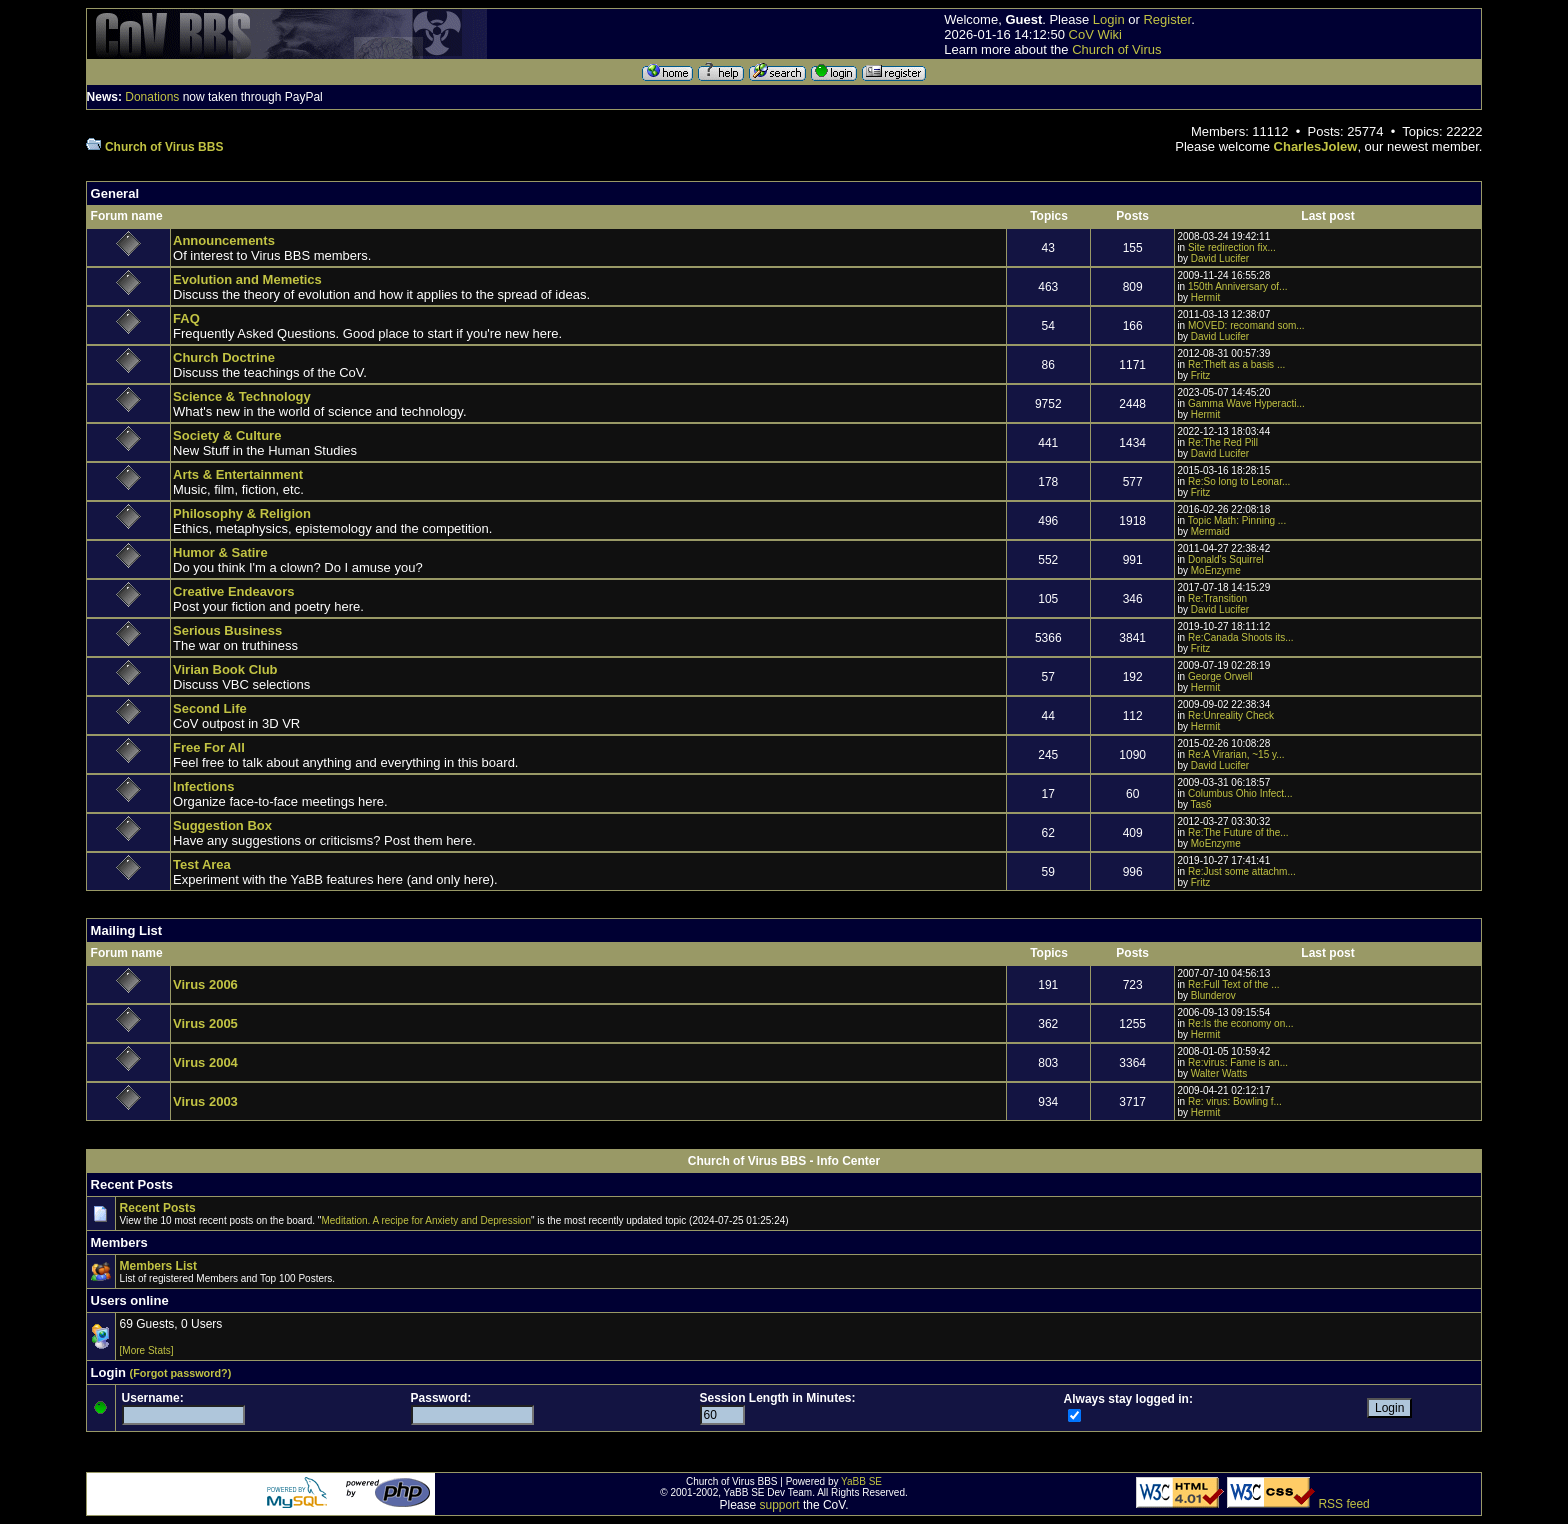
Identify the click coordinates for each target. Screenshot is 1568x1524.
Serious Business (227, 630)
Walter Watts (1219, 1073)
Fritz (1200, 375)
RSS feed (1343, 1504)
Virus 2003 (205, 1101)
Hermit (1205, 297)
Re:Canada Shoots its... (1241, 637)
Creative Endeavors (233, 591)
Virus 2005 (205, 1023)
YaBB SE (861, 1481)
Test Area (202, 864)
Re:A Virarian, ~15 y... (1236, 754)
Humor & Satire (220, 552)
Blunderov (1213, 995)
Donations (152, 97)
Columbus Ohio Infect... (1240, 793)
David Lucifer (1220, 258)
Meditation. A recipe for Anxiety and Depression (426, 1220)
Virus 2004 (205, 1062)
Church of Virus (1116, 49)
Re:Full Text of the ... (1234, 984)
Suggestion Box (222, 825)
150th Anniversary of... (1238, 286)
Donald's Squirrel (1226, 559)
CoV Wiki (1095, 34)
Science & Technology (242, 396)
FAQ (186, 318)
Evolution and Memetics (247, 279)
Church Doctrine (224, 357)
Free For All (209, 747)
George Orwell (1220, 676)
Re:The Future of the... (1238, 832)
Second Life (210, 708)
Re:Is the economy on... (1241, 1023)
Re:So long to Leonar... (1239, 481)
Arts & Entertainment (238, 474)
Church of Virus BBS (164, 147)
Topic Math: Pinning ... (1237, 520)
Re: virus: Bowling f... (1235, 1101)
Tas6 (1201, 804)
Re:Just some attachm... (1242, 871)
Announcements (224, 240)
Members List (158, 1266)
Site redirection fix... (1232, 247)
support (780, 1505)
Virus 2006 (205, 984)
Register (1167, 19)
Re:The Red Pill (1223, 442)
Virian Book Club (225, 669)
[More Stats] (147, 1350)
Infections (203, 786)
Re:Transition (1217, 598)
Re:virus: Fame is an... (1238, 1062)
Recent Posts (158, 1208)
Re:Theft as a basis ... (1236, 364)
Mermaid (1210, 531)
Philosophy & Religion (242, 513)
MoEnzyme (1216, 570)
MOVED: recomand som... (1246, 325)
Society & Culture (227, 435)
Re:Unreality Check (1231, 715)
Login (1109, 19)
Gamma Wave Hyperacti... (1246, 403)
